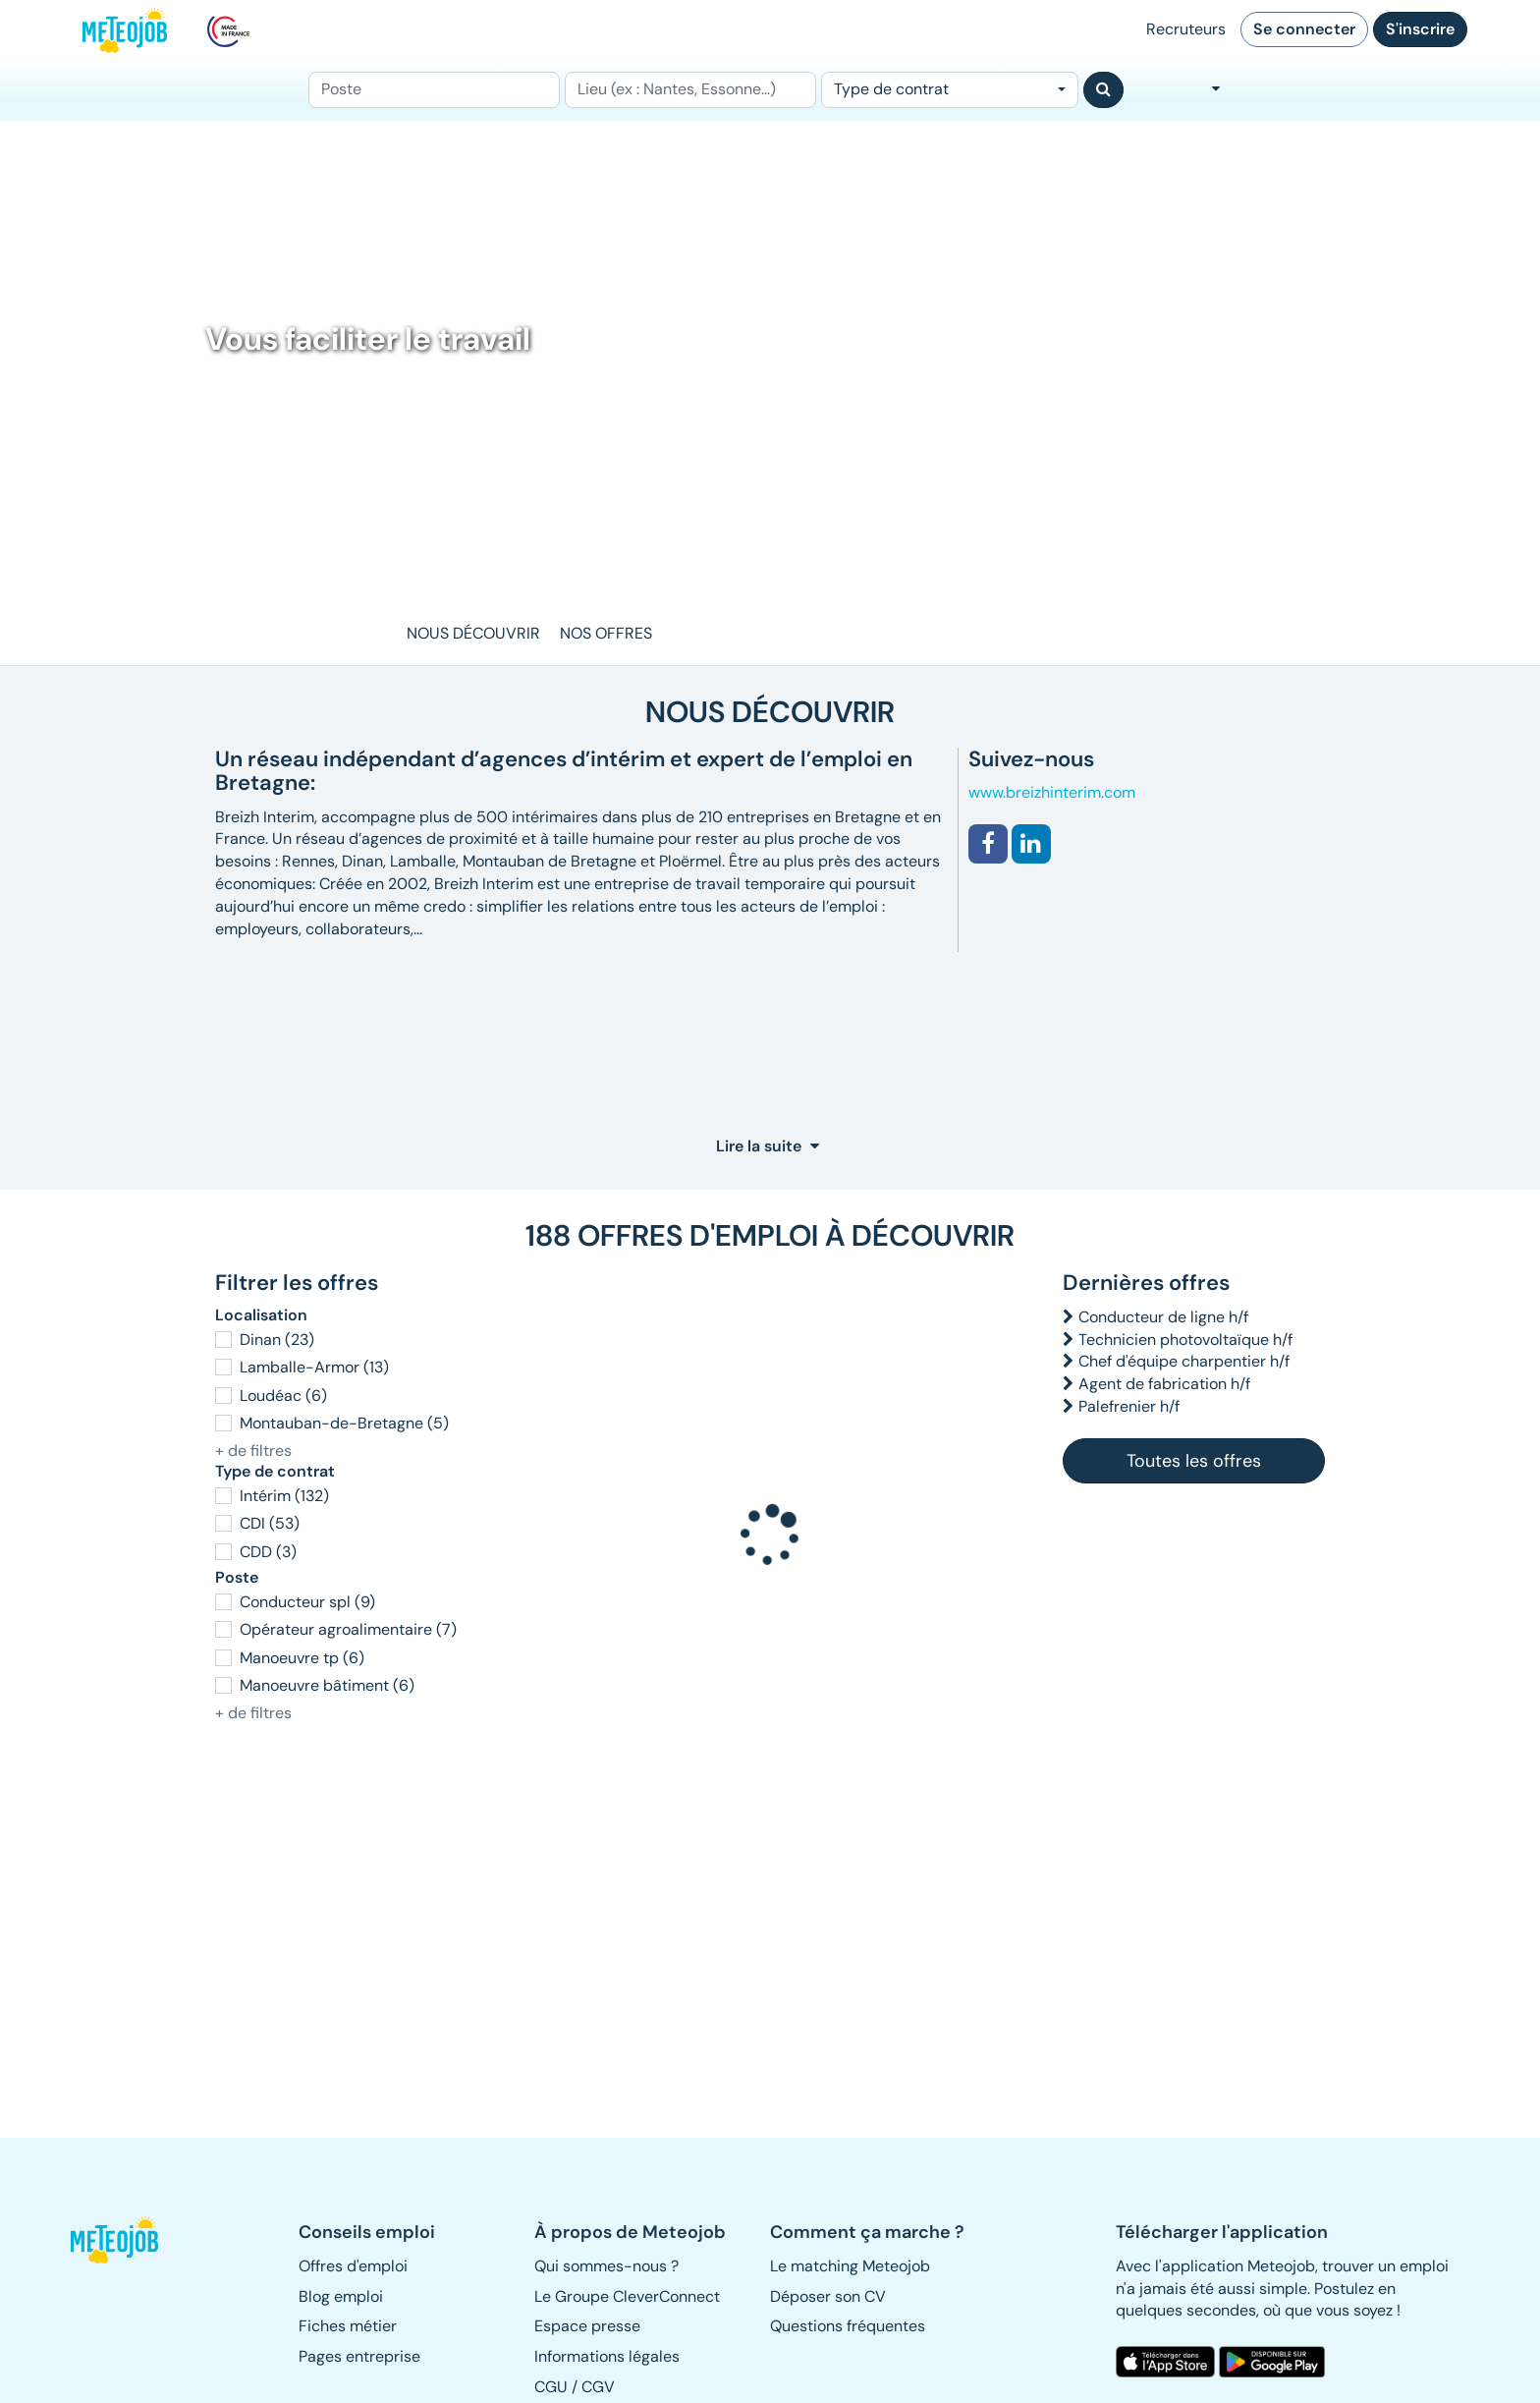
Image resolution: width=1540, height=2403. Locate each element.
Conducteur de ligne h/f (1163, 1317)
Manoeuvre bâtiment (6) (327, 1685)
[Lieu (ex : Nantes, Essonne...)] (690, 90)
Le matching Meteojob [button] (850, 2266)
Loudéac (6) (283, 1395)
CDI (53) (270, 1523)
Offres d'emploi (353, 2266)
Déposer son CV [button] (828, 2296)
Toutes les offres (1194, 1461)
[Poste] (434, 90)
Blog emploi (341, 2296)
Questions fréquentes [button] (847, 2326)
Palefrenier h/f (1129, 1406)
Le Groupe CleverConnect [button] (627, 2296)
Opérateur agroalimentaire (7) (348, 1629)
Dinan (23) (277, 1339)
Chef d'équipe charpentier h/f (1184, 1361)
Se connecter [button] (1304, 29)
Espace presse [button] (587, 2326)
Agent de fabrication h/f (1164, 1383)
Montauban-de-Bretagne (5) (344, 1423)
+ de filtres (253, 1450)
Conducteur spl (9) (307, 1602)
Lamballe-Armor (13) (314, 1367)
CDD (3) (268, 1551)
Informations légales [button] (607, 2356)
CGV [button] (598, 2386)
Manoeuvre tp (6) (302, 1658)
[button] (988, 844)
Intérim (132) (284, 1495)
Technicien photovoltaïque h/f (1185, 1339)
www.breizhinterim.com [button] (1051, 792)
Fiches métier (348, 2326)
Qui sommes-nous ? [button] (606, 2266)
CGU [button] (551, 2386)
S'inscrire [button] (1420, 29)
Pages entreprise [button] (359, 2356)
